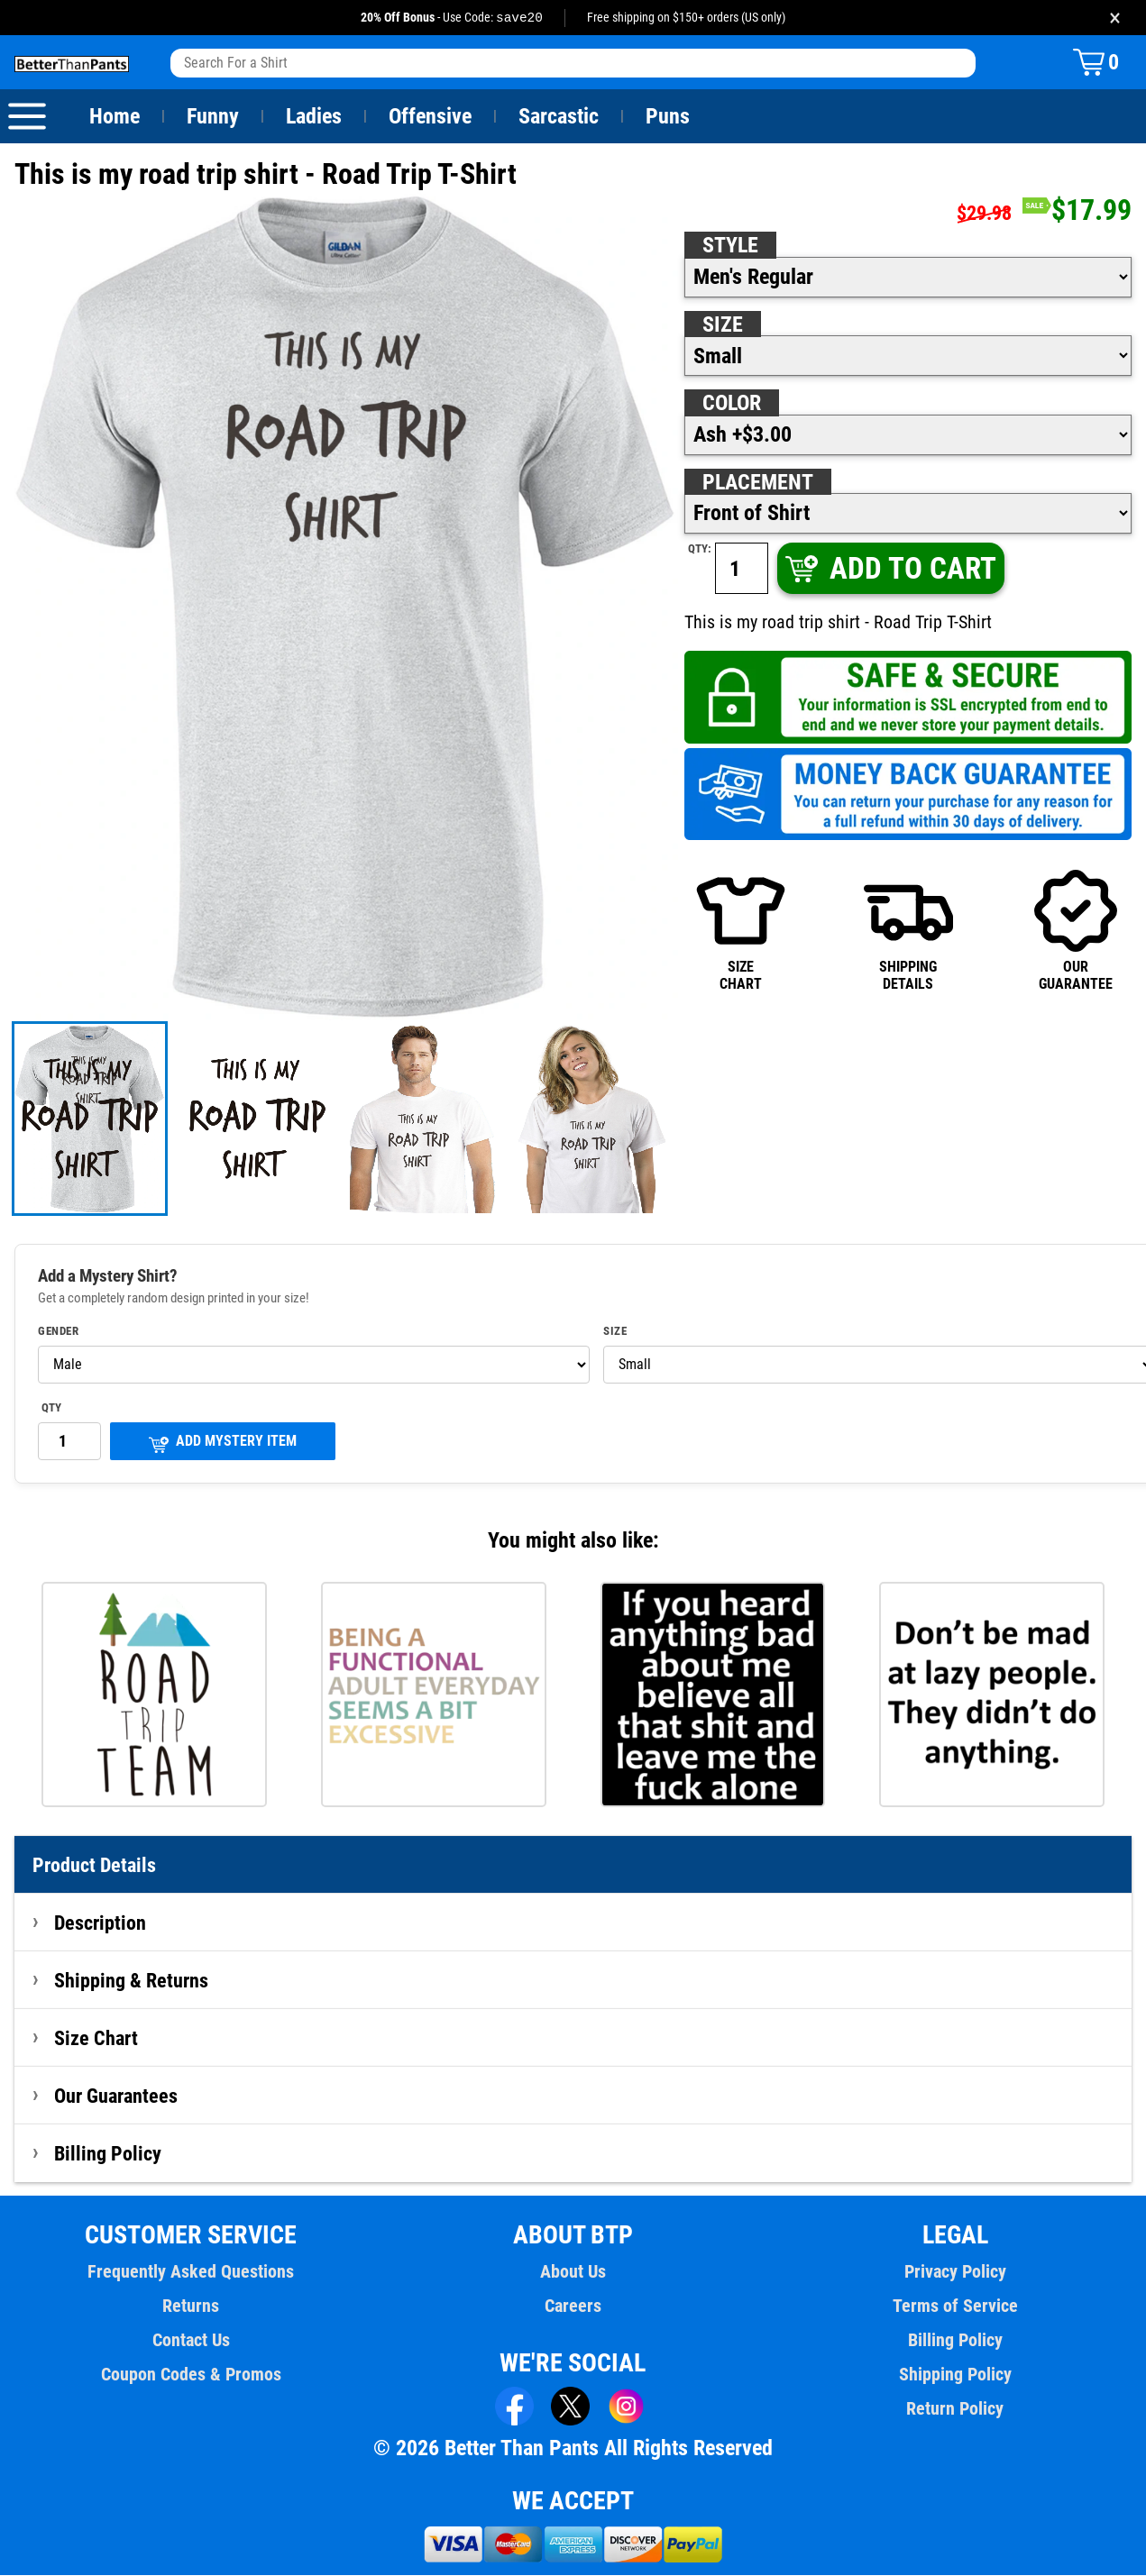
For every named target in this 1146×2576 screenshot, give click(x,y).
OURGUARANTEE (1075, 930)
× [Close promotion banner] (1115, 17)
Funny (212, 117)
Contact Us (190, 2341)
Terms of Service (955, 2306)
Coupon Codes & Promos (191, 2375)
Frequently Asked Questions (191, 2272)
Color (732, 403)
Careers (573, 2306)
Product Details (94, 1865)
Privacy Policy (954, 2272)
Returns (191, 2306)
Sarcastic (559, 117)
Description (100, 1923)
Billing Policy (107, 2154)
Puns (668, 117)
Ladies (313, 117)
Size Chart (96, 2039)
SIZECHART (740, 930)
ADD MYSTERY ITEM (223, 1443)
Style (730, 246)
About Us (573, 2272)
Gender (58, 1332)
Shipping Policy (955, 2375)
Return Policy (955, 2409)
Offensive (430, 117)
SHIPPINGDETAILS (908, 930)
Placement (757, 483)
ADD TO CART (889, 569)
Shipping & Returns (131, 1981)
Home (114, 117)
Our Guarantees (116, 2096)
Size (722, 325)
